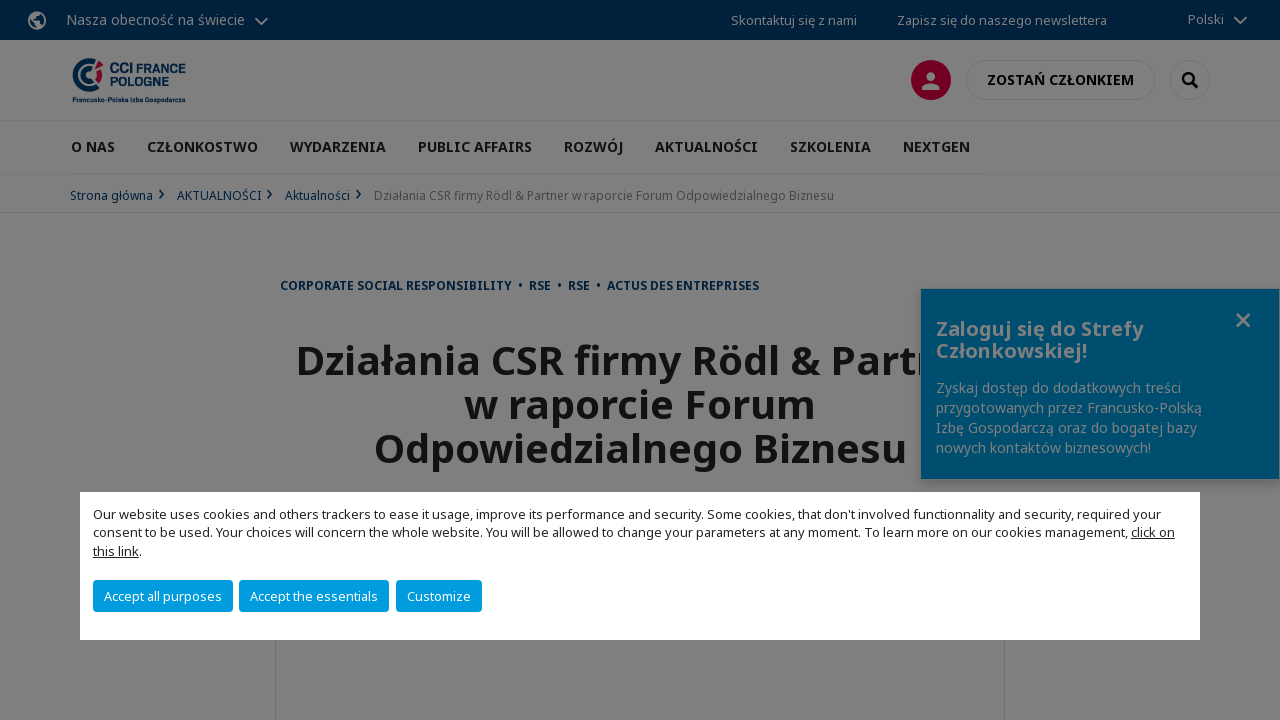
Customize (439, 596)
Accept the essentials (314, 596)
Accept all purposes (163, 596)
